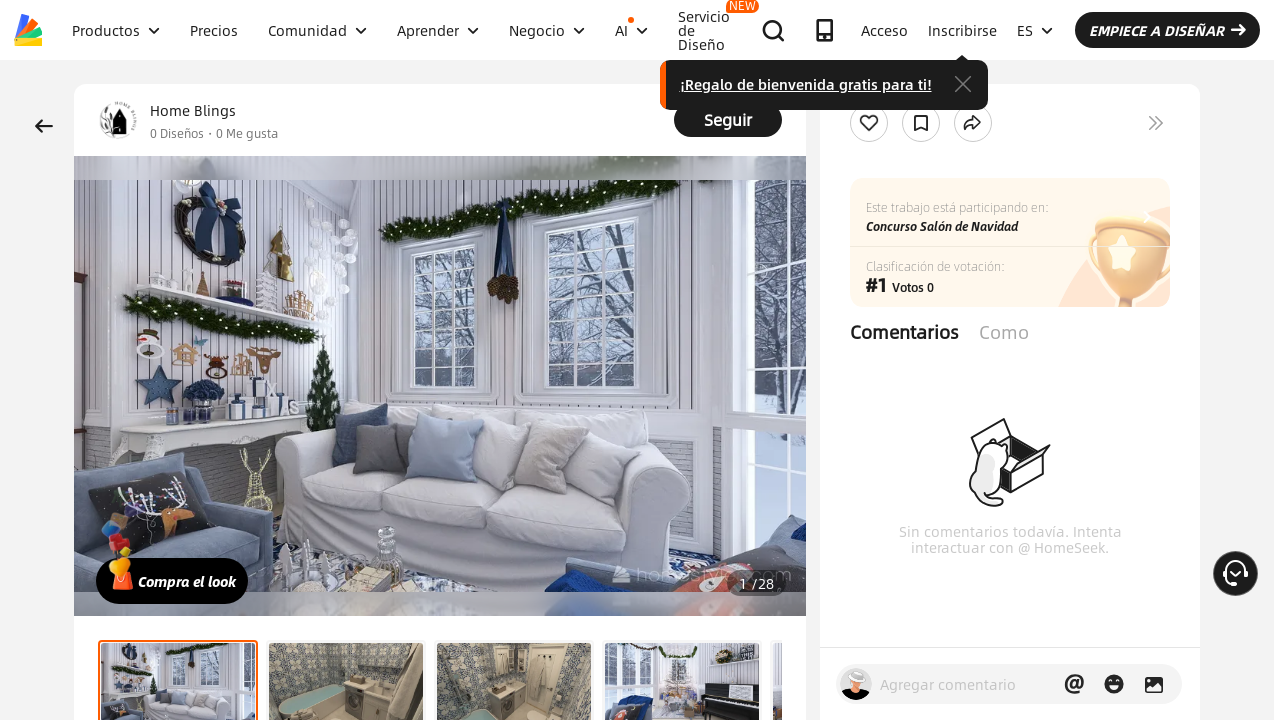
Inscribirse (962, 30)
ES (1035, 30)
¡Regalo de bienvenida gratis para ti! (806, 84)
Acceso (884, 30)
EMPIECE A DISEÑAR (1167, 30)
